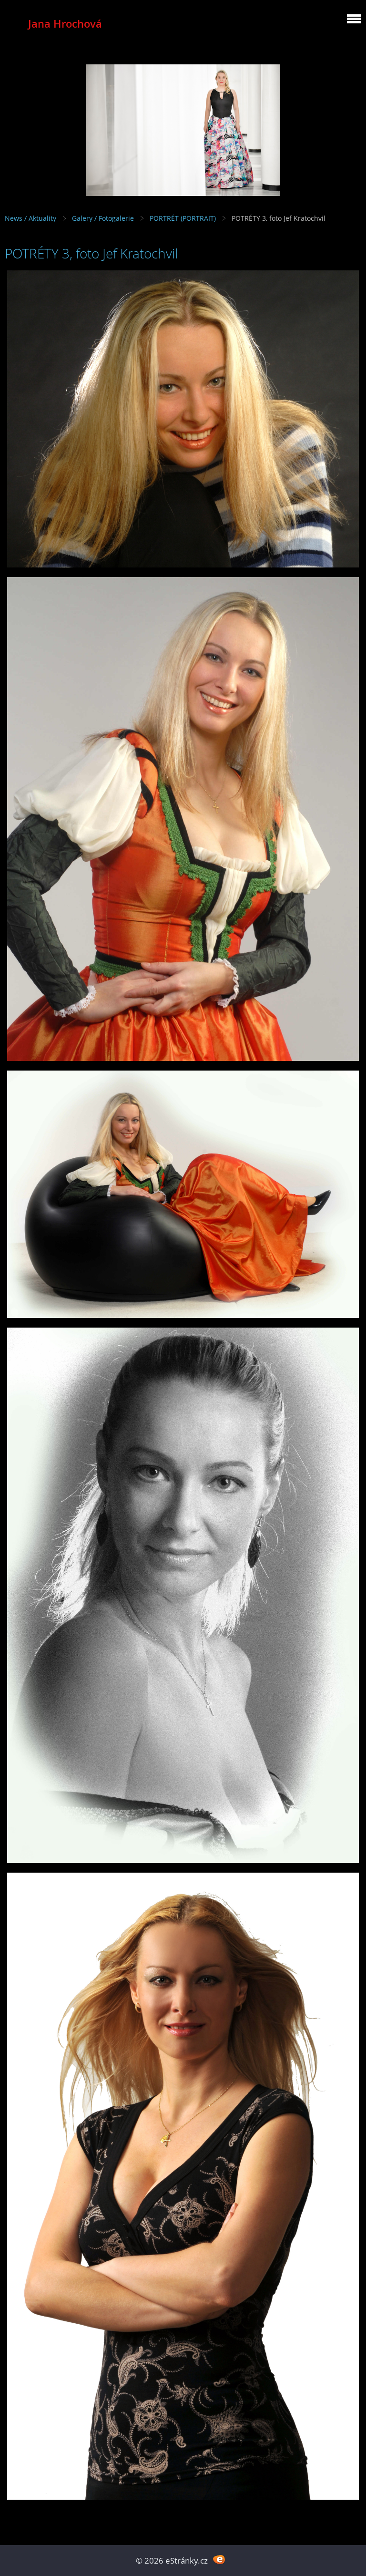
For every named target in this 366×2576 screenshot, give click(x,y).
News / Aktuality (30, 218)
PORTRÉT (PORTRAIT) (183, 218)
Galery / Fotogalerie (103, 218)
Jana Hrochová (65, 23)
